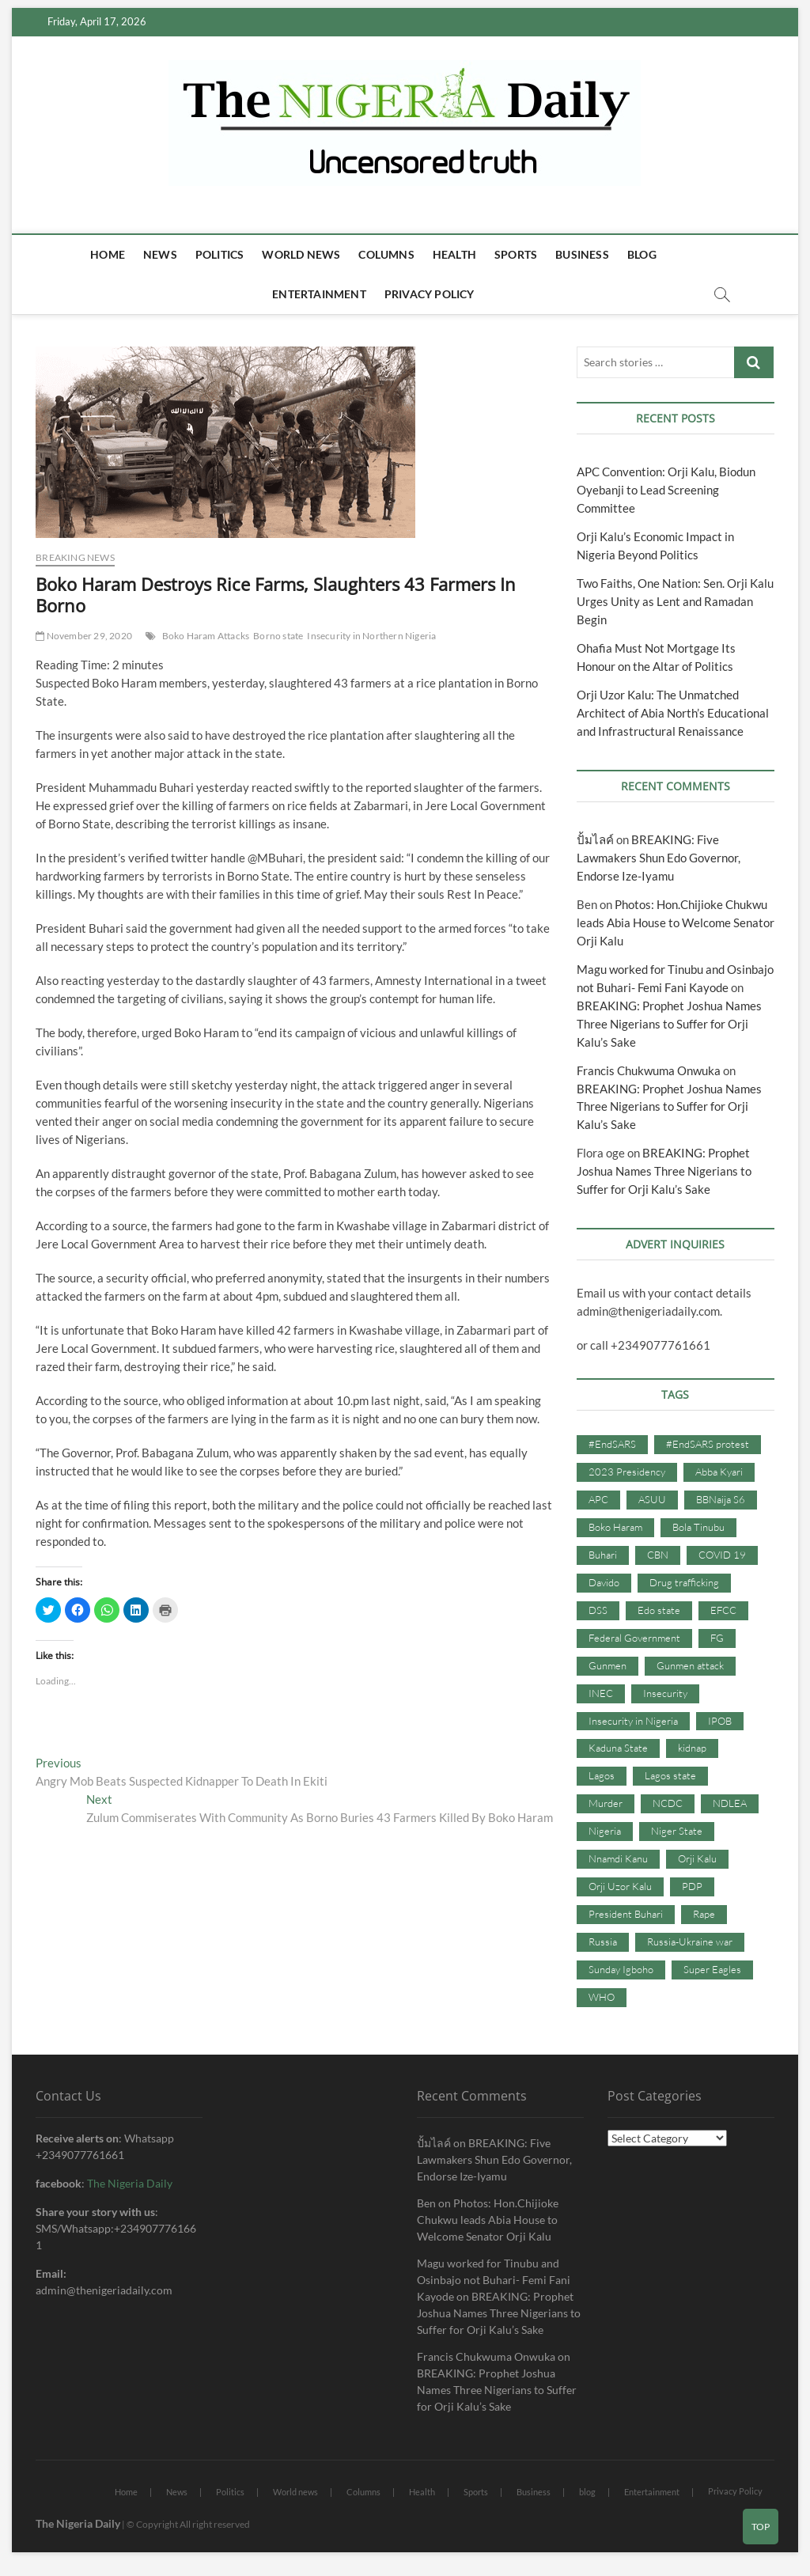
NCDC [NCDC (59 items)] (668, 1803)
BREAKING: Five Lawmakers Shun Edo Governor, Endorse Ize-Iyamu (658, 857)
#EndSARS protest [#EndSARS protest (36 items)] (707, 1444)
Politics (219, 254)
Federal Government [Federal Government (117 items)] (634, 1637)
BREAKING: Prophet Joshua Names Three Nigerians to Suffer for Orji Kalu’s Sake (669, 1023)
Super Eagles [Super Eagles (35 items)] (712, 1969)
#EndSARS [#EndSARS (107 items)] (612, 1444)
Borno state (278, 636)
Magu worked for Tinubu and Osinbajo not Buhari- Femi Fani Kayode (493, 2279)
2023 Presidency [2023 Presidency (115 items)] (627, 1471)
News (160, 254)
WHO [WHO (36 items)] (602, 1997)
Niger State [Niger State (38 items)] (676, 1830)
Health (454, 254)
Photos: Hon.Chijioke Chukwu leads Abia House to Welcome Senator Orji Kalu (675, 922)
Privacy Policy (429, 294)
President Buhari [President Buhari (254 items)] (626, 1913)
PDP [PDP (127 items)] (692, 1886)
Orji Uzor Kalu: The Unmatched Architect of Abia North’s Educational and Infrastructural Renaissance (673, 713)
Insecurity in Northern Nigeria (371, 636)
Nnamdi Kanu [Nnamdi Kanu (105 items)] (618, 1858)
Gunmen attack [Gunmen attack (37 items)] (690, 1665)
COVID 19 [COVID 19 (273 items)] (722, 1554)
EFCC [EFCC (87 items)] (723, 1610)
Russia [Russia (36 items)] (603, 1941)
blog (642, 254)
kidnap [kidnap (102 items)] (692, 1747)
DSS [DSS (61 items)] (598, 1610)
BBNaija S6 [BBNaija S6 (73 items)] (720, 1499)
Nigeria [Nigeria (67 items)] (605, 1830)
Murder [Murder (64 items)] (606, 1803)
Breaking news (75, 557)
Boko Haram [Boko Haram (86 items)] (615, 1527)
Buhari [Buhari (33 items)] (603, 1554)
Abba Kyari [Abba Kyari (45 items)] (719, 1471)
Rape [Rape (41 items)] (704, 1913)
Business (582, 254)
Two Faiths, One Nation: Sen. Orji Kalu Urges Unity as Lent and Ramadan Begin (675, 601)
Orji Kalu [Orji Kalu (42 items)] (697, 1858)
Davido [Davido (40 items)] (604, 1582)
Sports (515, 254)
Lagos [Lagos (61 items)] (602, 1775)
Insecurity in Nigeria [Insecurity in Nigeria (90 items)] (633, 1720)
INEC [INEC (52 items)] (601, 1693)
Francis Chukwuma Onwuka (649, 1070)
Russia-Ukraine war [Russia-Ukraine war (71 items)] (689, 1941)
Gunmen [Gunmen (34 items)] (607, 1665)
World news (301, 254)
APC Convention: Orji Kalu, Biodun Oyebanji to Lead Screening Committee (666, 489)
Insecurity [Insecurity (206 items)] (665, 1693)
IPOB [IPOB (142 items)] (720, 1720)
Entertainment (319, 294)
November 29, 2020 (84, 636)
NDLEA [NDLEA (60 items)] (730, 1803)
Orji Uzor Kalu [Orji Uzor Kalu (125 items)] (620, 1886)
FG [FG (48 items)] (717, 1637)
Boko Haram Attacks (206, 636)
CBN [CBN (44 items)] (657, 1554)
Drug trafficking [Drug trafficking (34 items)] (684, 1582)
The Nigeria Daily (129, 2183)
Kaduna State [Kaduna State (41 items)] (618, 1747)
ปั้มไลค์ (595, 839)
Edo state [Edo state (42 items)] (659, 1610)
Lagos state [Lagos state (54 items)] (670, 1775)
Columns (386, 254)
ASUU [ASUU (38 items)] (652, 1499)
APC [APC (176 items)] (598, 1499)
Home (107, 254)
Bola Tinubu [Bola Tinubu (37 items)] (698, 1527)
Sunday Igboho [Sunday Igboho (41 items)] (621, 1969)
